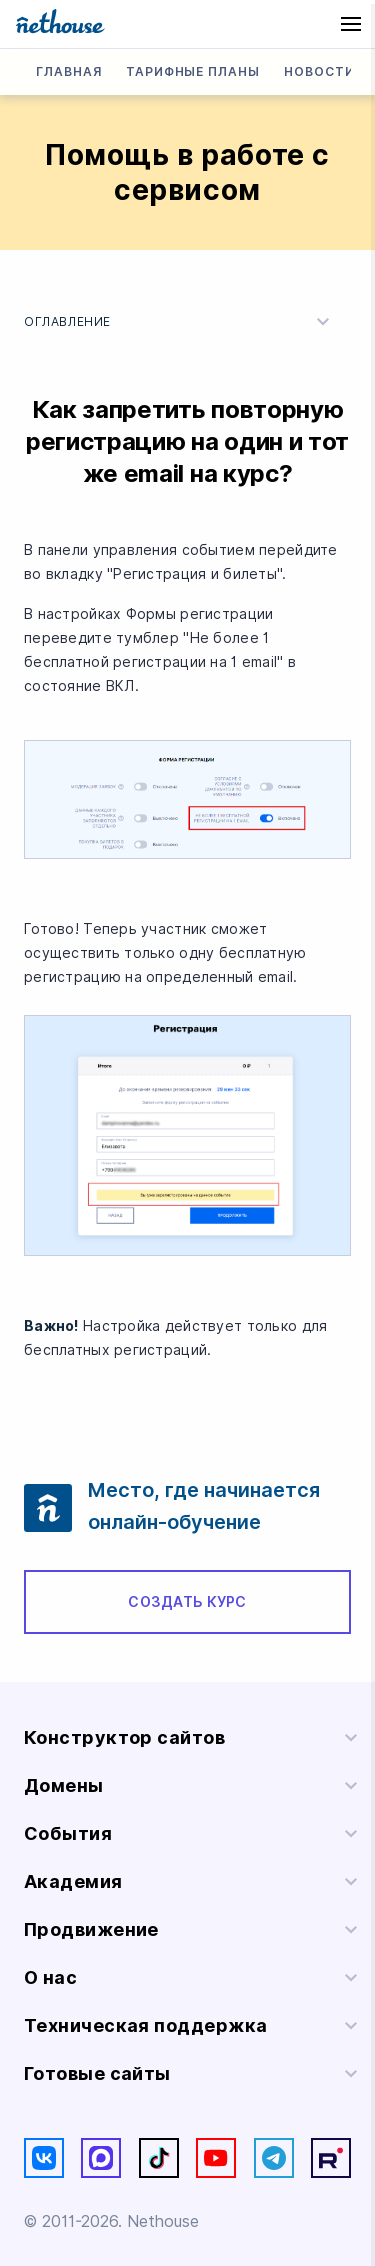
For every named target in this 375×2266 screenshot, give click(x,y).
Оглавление (179, 322)
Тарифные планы (193, 71)
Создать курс (187, 1602)
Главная (69, 71)
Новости (319, 71)
